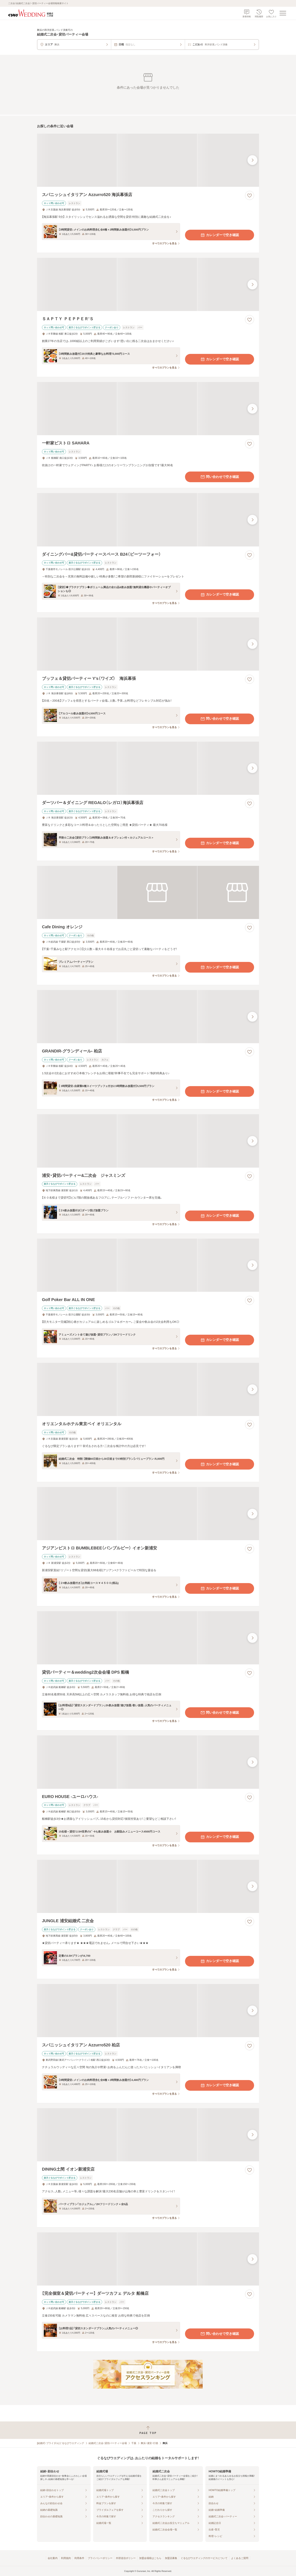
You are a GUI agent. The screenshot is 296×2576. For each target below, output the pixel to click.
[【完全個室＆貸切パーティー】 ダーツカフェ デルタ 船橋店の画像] (148, 2259)
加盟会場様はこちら (150, 2558)
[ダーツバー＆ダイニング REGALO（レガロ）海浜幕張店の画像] (148, 768)
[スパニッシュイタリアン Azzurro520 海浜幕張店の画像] (148, 160)
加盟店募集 (171, 2558)
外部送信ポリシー (126, 2558)
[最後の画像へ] (252, 160)
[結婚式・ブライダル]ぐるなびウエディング (60, 2443)
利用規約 (66, 2558)
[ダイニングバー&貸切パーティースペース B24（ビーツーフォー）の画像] (148, 519)
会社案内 (53, 2558)
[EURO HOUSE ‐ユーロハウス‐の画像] (148, 1762)
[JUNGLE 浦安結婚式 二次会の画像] (148, 1886)
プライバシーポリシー (100, 2558)
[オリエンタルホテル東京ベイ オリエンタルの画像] (148, 1389)
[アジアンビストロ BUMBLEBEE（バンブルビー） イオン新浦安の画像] (148, 1513)
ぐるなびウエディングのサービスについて (204, 2558)
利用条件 (79, 2558)
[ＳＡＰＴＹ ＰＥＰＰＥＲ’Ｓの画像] (148, 284)
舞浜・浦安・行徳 (149, 2443)
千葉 (133, 2443)
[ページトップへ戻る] (148, 2430)
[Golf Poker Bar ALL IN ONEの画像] (148, 1265)
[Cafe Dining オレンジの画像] (148, 892)
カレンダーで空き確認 (219, 235)
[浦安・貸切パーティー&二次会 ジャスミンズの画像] (148, 1140)
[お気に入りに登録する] (249, 195)
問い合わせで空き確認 (219, 476)
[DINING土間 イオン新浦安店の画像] (148, 2134)
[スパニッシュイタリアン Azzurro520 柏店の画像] (148, 2010)
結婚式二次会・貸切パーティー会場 (108, 2443)
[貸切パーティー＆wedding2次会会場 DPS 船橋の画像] (148, 1637)
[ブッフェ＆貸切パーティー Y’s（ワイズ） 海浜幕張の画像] (148, 644)
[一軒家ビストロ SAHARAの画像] (148, 408)
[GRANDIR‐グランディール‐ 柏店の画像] (148, 1016)
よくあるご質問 (239, 2558)
